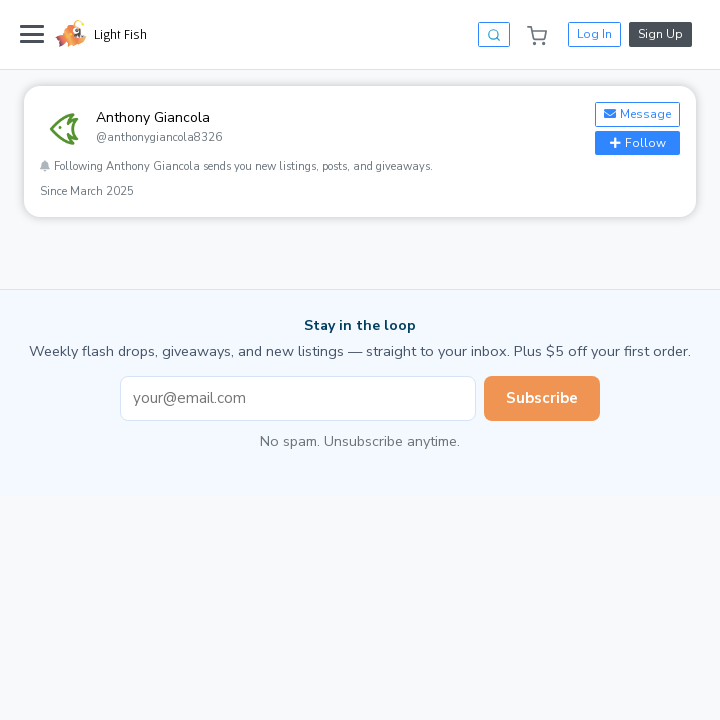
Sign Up (660, 34)
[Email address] (298, 398)
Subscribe (542, 398)
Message (637, 114)
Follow (638, 143)
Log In (594, 34)
